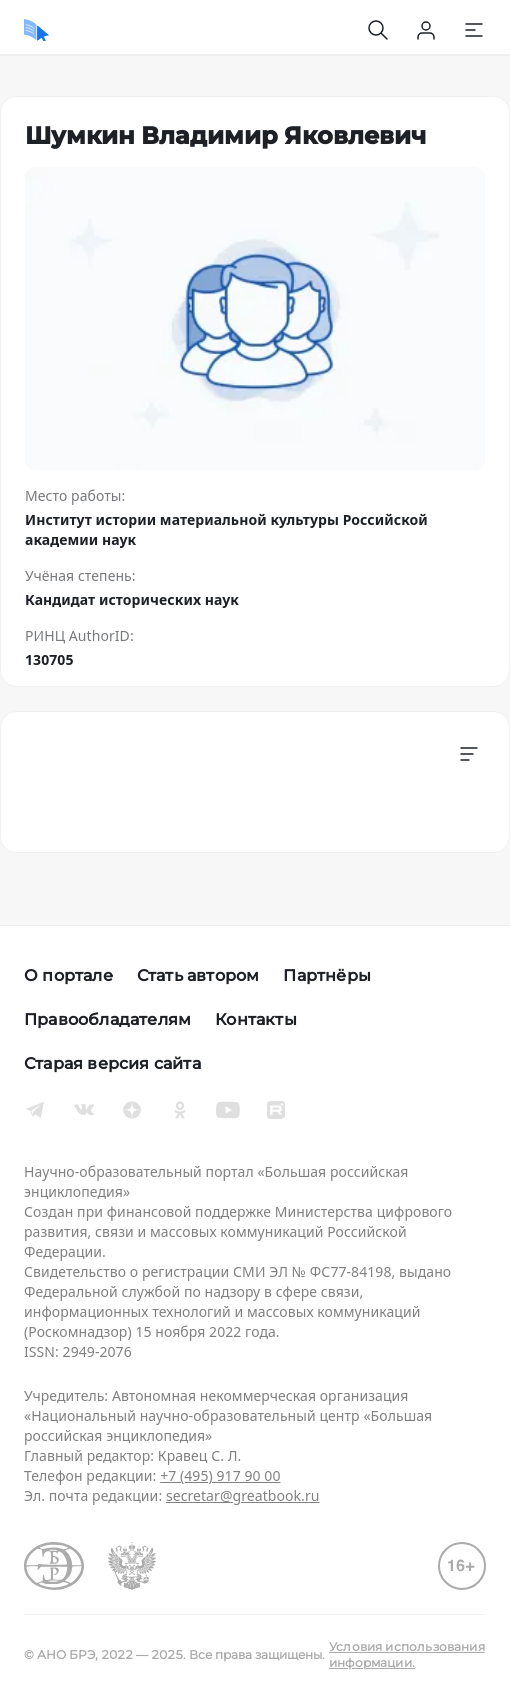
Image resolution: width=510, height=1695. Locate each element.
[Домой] (36, 30)
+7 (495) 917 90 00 (220, 1475)
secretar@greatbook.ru (243, 1495)
